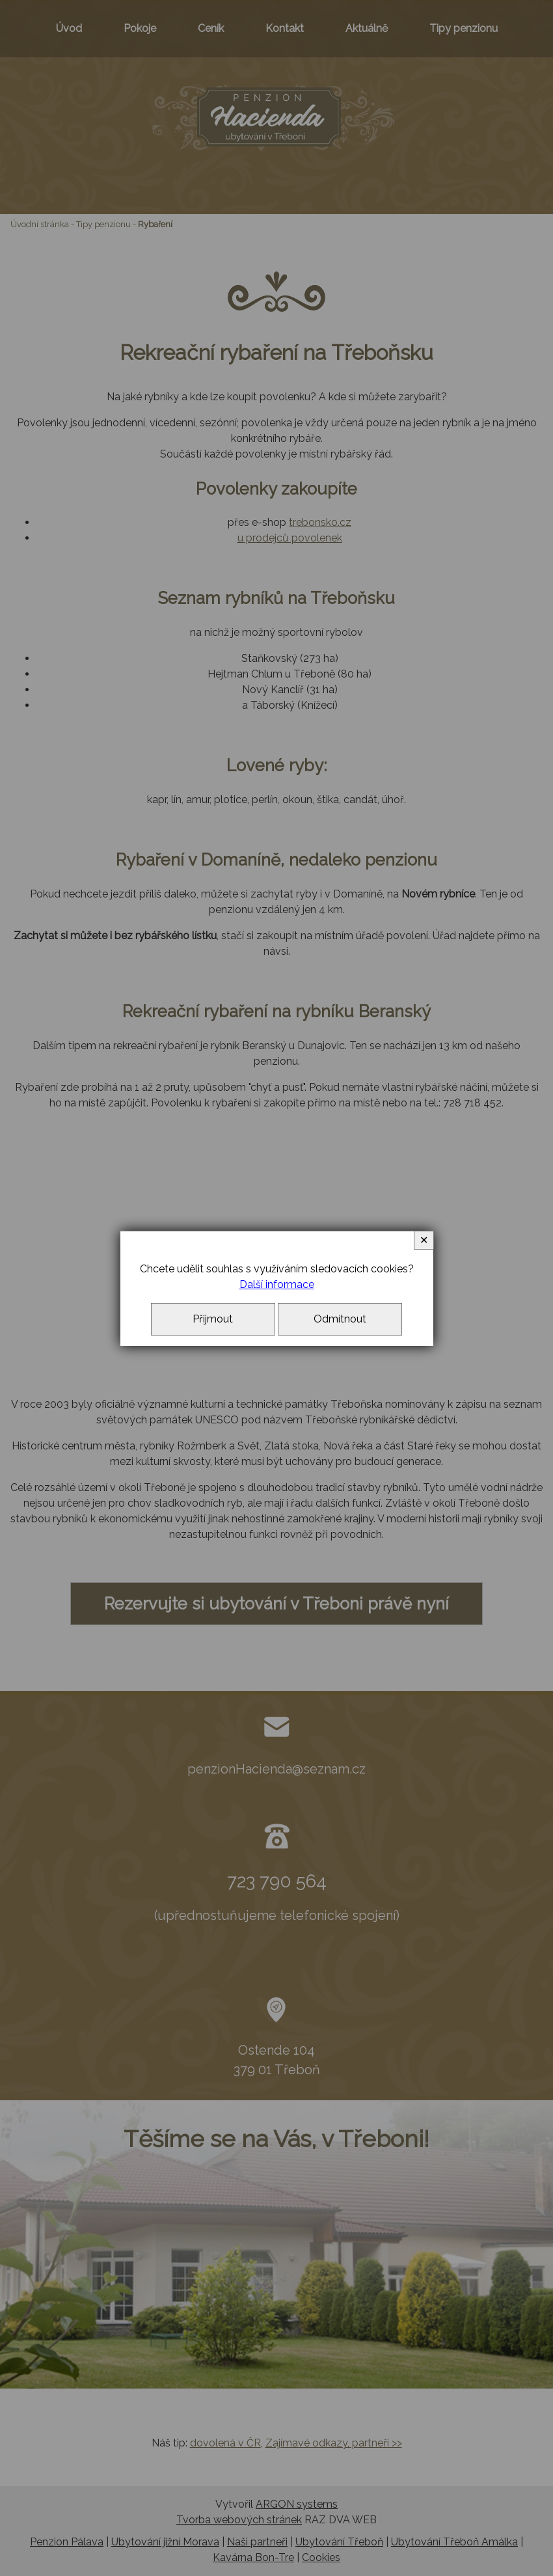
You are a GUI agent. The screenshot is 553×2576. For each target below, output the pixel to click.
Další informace (276, 1284)
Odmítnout (340, 1319)
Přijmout (213, 1319)
